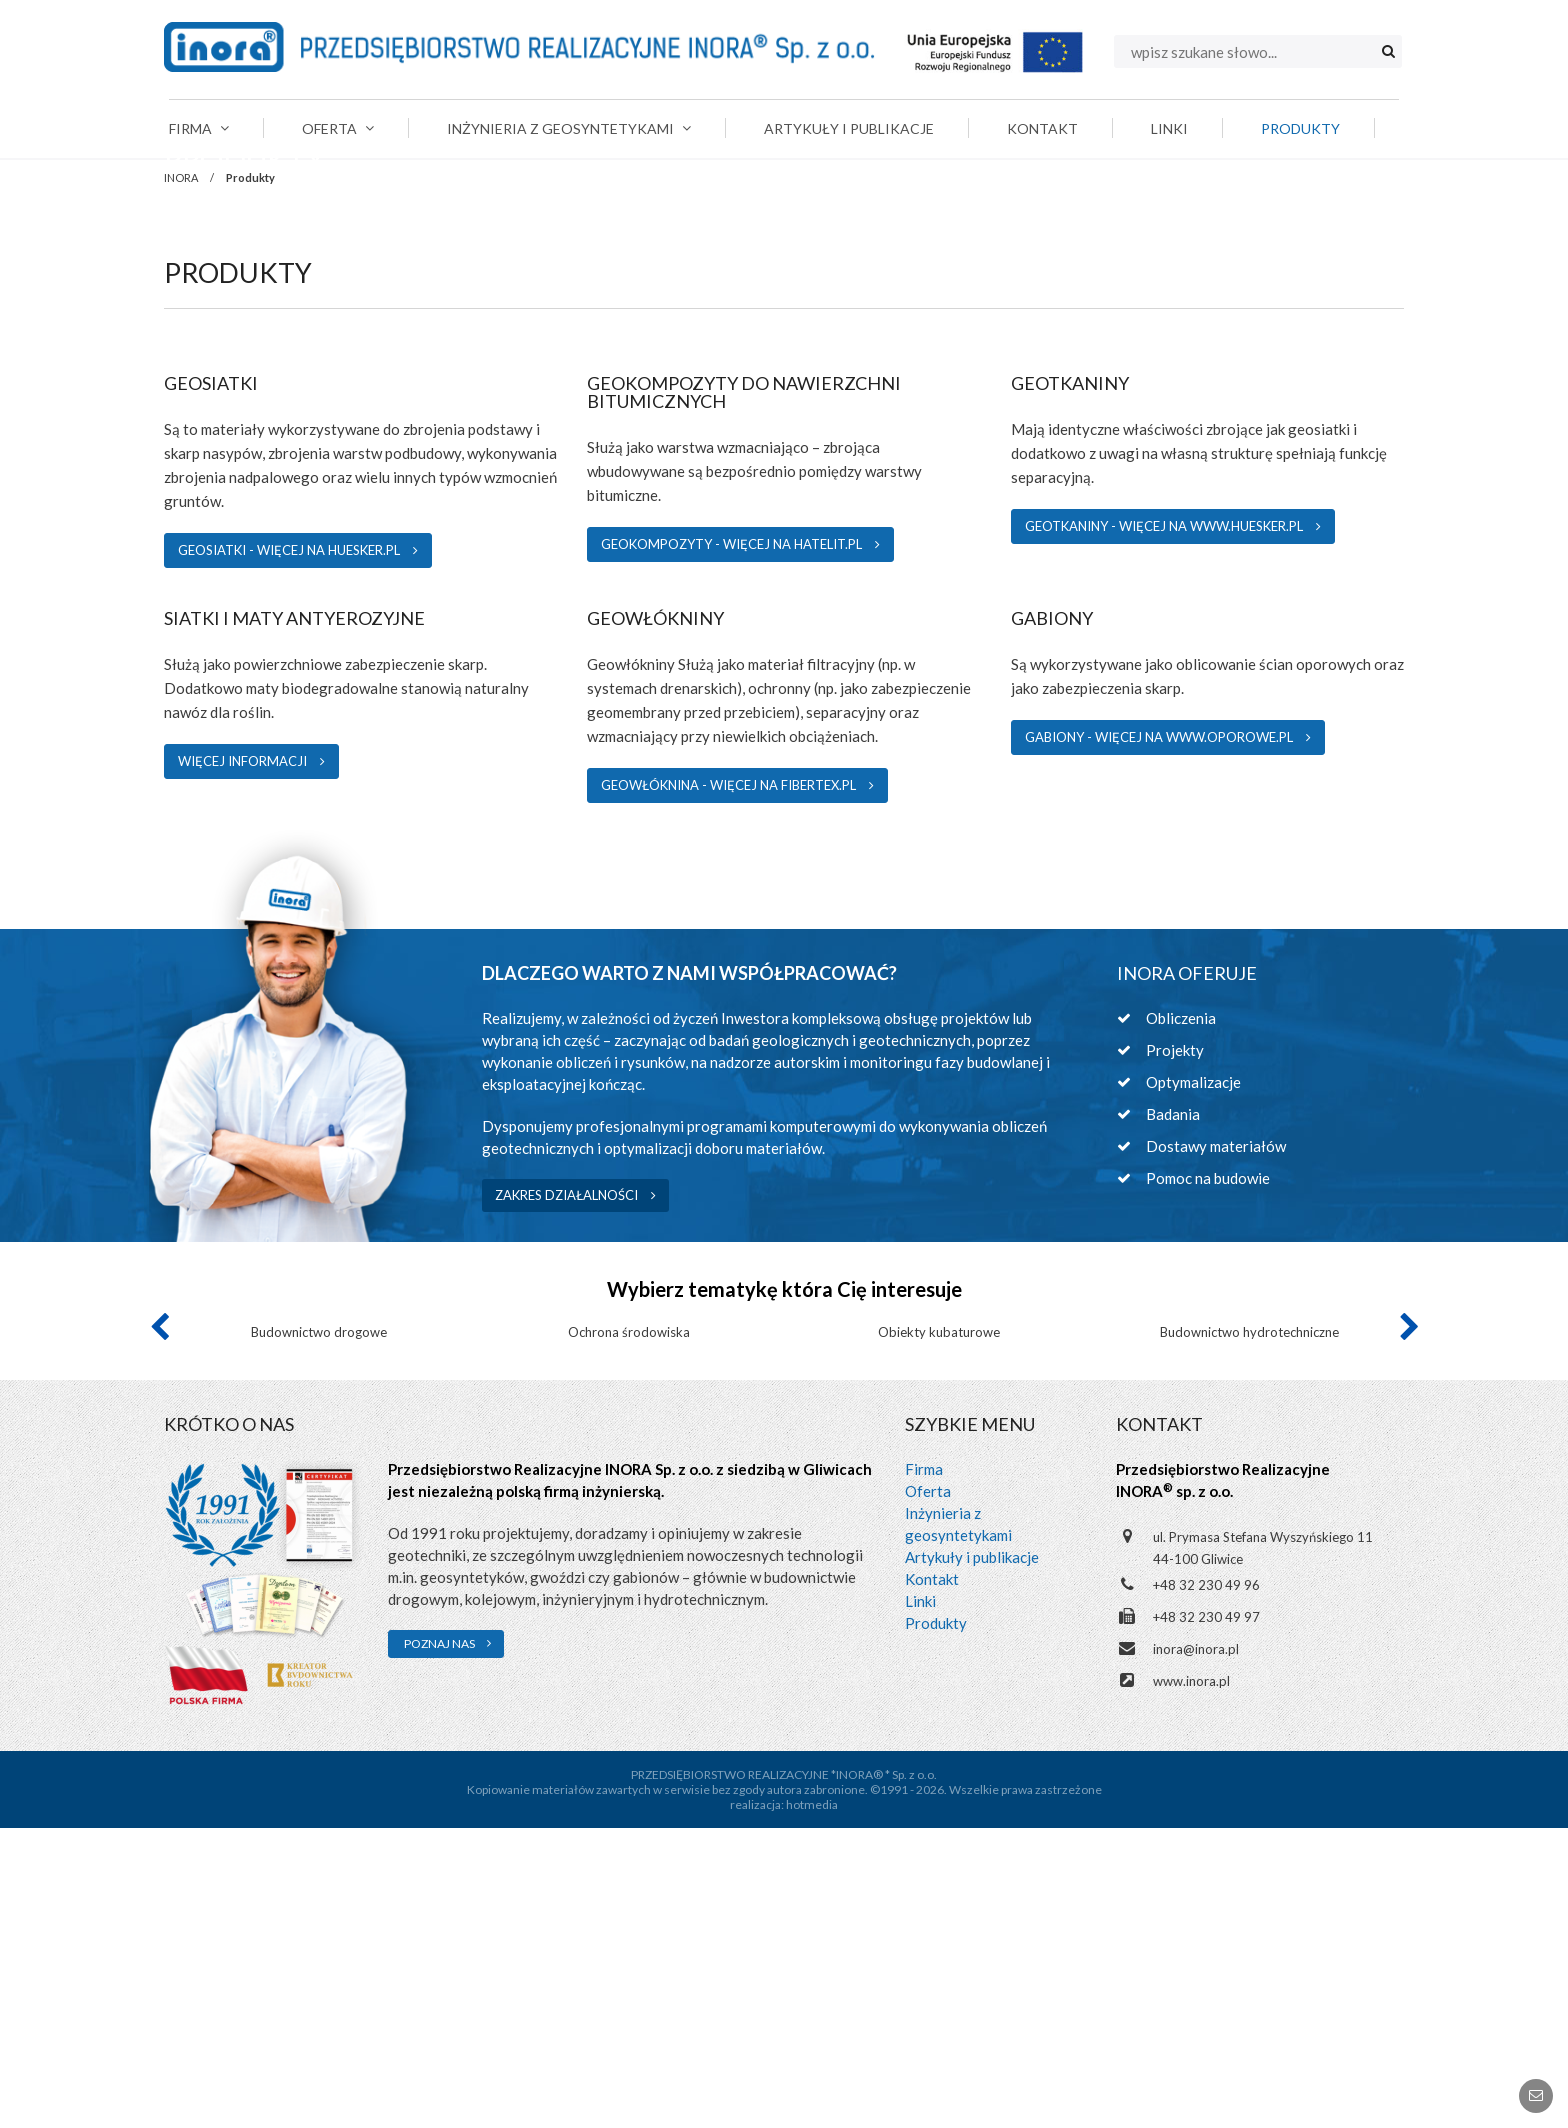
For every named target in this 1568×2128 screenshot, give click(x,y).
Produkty (936, 1923)
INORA (181, 297)
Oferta (928, 1791)
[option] (319, 1542)
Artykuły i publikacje (972, 1857)
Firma (924, 1769)
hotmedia (812, 2104)
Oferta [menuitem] (338, 128)
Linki (920, 1901)
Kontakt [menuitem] (1042, 128)
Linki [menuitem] (1169, 128)
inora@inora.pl (1196, 1949)
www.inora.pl (1191, 1981)
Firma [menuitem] (199, 128)
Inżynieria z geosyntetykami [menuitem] (569, 128)
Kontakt (932, 1879)
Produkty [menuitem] (1300, 128)
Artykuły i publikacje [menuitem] (849, 128)
